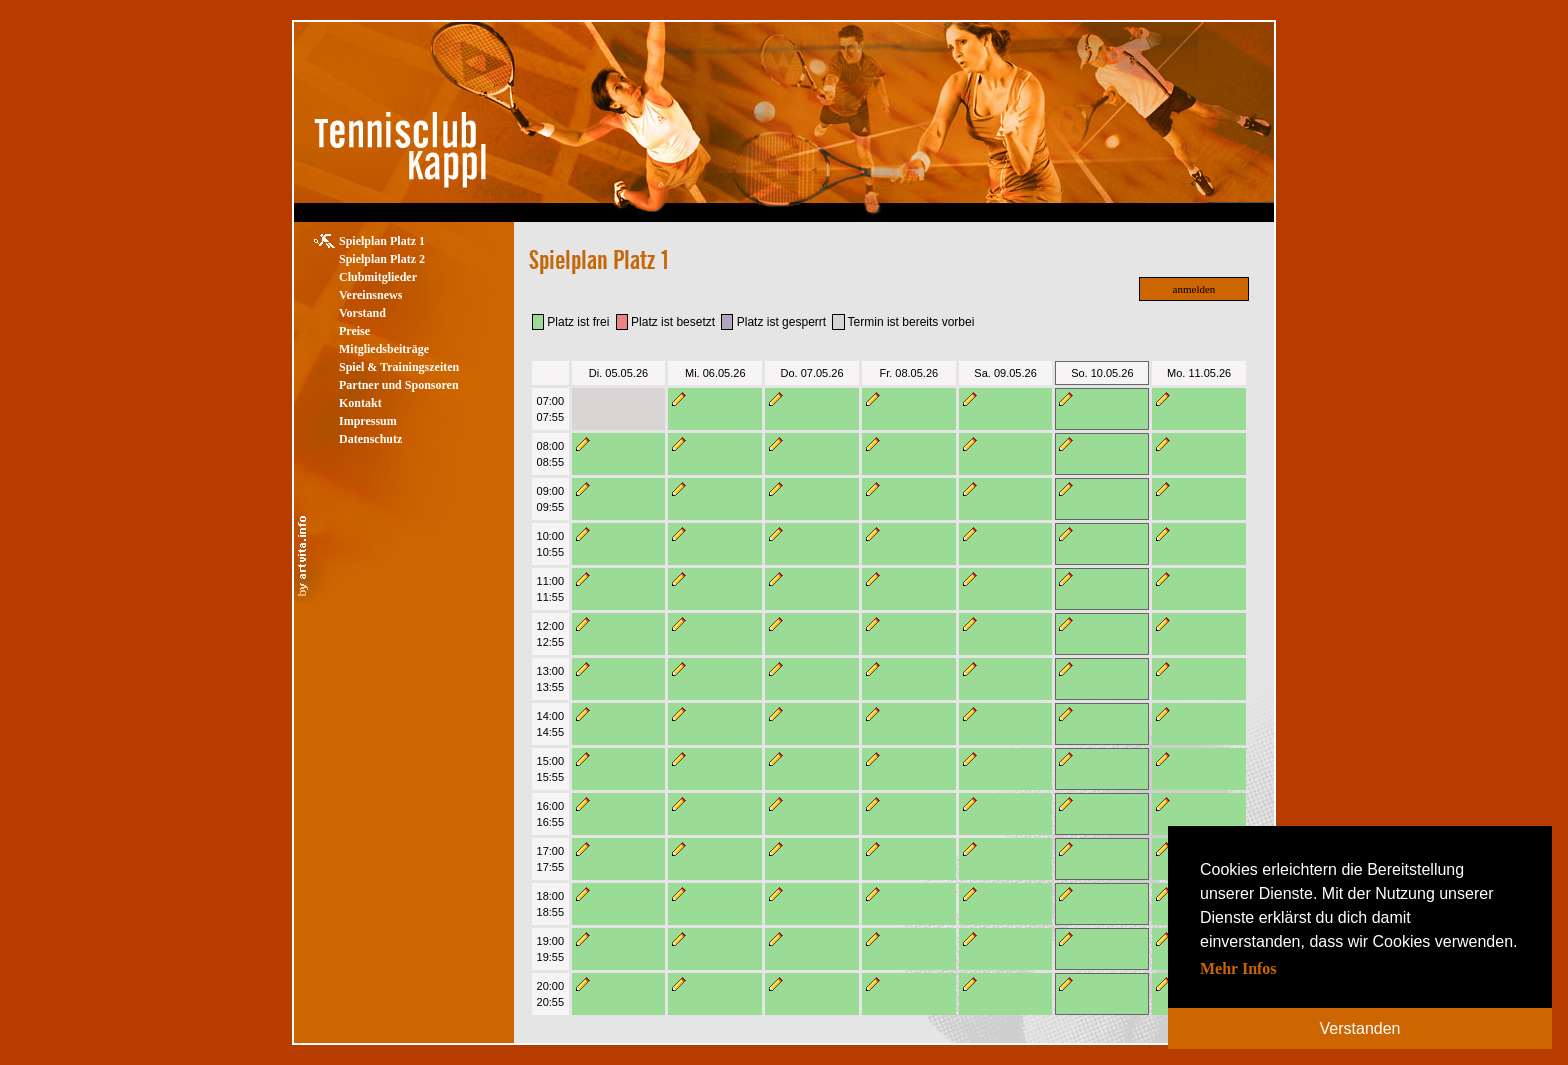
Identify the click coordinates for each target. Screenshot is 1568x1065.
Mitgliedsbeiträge (384, 349)
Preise (354, 331)
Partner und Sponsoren (399, 385)
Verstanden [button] (1360, 1028)
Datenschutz (370, 439)
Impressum (368, 421)
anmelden (1194, 289)
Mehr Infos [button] (1238, 968)
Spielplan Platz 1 (382, 241)
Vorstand (362, 313)
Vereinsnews (370, 295)
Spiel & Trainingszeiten (399, 367)
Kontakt (360, 403)
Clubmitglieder (378, 277)
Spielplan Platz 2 (382, 259)
